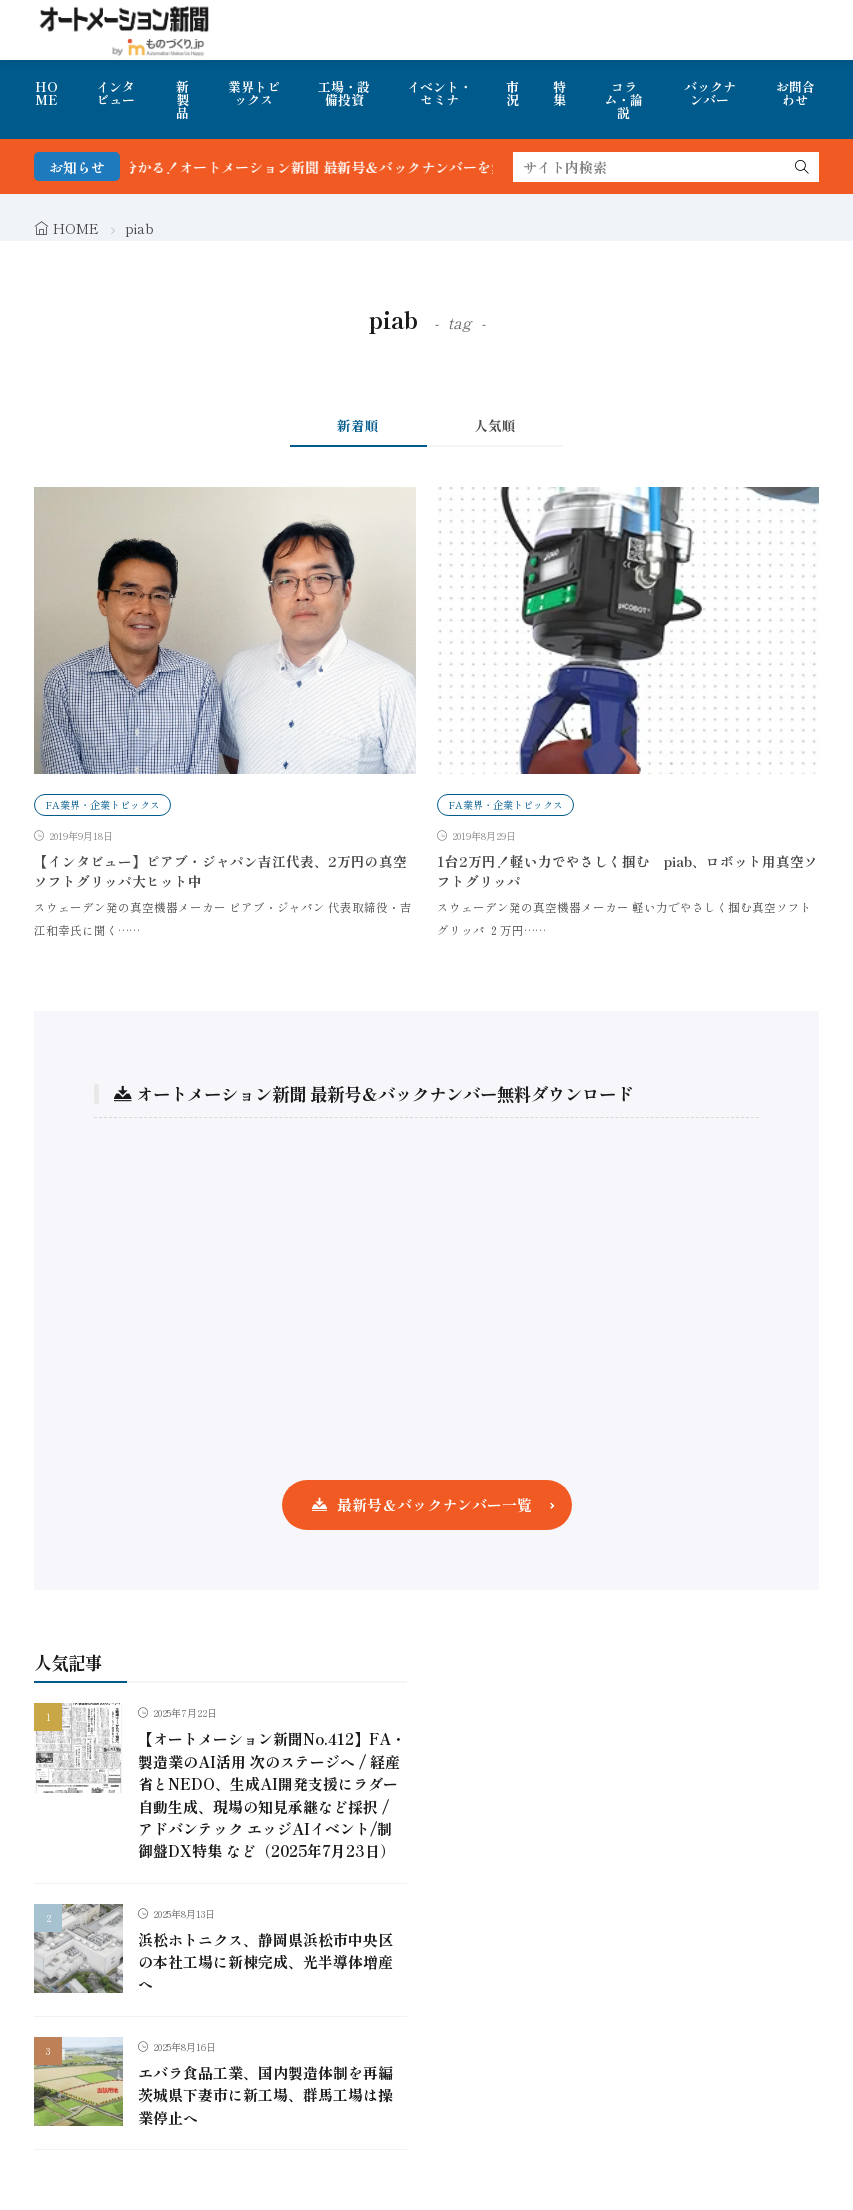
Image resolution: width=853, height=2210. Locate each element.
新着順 (358, 425)
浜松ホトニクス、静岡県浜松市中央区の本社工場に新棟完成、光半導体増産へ (265, 1962)
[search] (802, 167)
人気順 (495, 425)
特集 (559, 93)
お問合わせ (795, 93)
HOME (46, 93)
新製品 (182, 99)
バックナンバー (710, 93)
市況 (512, 93)
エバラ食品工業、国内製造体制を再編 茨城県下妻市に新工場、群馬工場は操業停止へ (265, 2095)
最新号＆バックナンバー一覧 (434, 1504)
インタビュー (115, 93)
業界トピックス (254, 93)
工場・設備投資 (344, 93)
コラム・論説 (623, 99)
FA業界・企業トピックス (102, 804)
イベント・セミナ (439, 93)
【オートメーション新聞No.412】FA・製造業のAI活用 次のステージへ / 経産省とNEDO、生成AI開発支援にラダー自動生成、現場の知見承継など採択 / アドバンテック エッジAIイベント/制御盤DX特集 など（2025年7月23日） (272, 1794)
